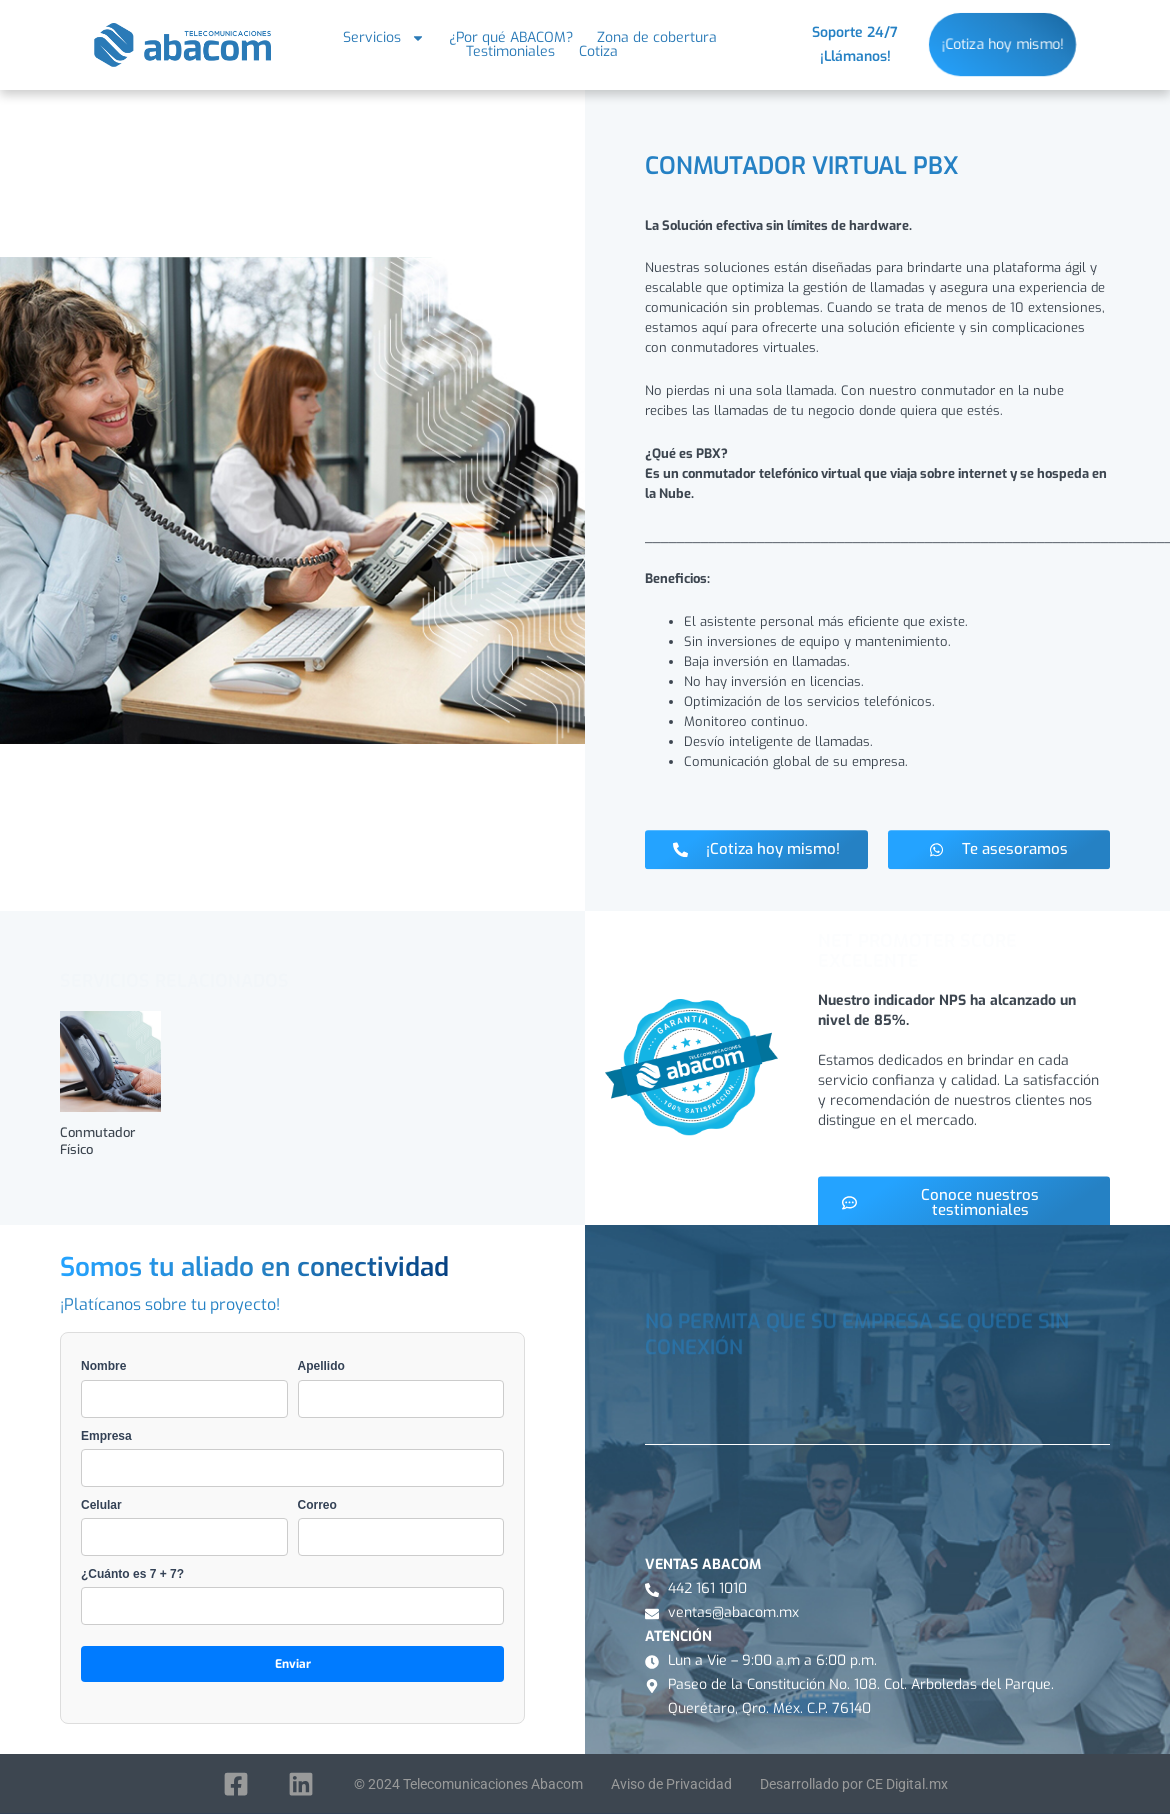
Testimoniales (510, 52)
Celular (184, 1527)
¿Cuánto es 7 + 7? (292, 1596)
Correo (401, 1527)
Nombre (184, 1388)
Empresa (292, 1458)
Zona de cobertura (657, 38)
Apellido (401, 1388)
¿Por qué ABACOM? (511, 38)
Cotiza (598, 52)
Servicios (384, 38)
